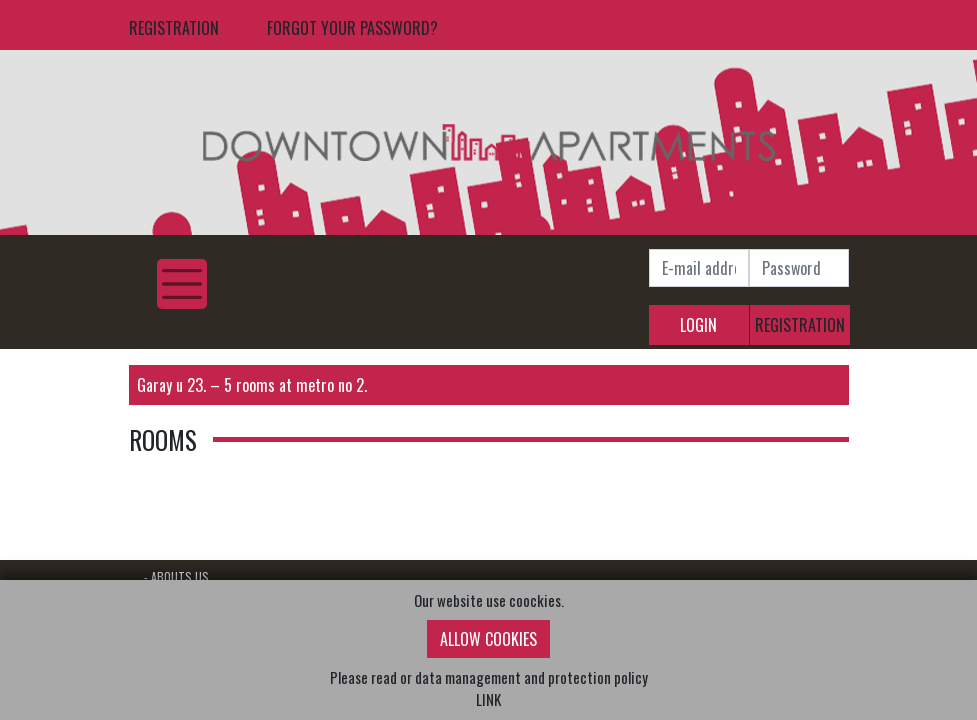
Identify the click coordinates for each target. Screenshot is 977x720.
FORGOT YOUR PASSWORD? (352, 28)
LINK (488, 699)
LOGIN (698, 325)
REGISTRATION (174, 28)
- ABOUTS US (176, 576)
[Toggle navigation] (182, 284)
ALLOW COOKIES (488, 639)
